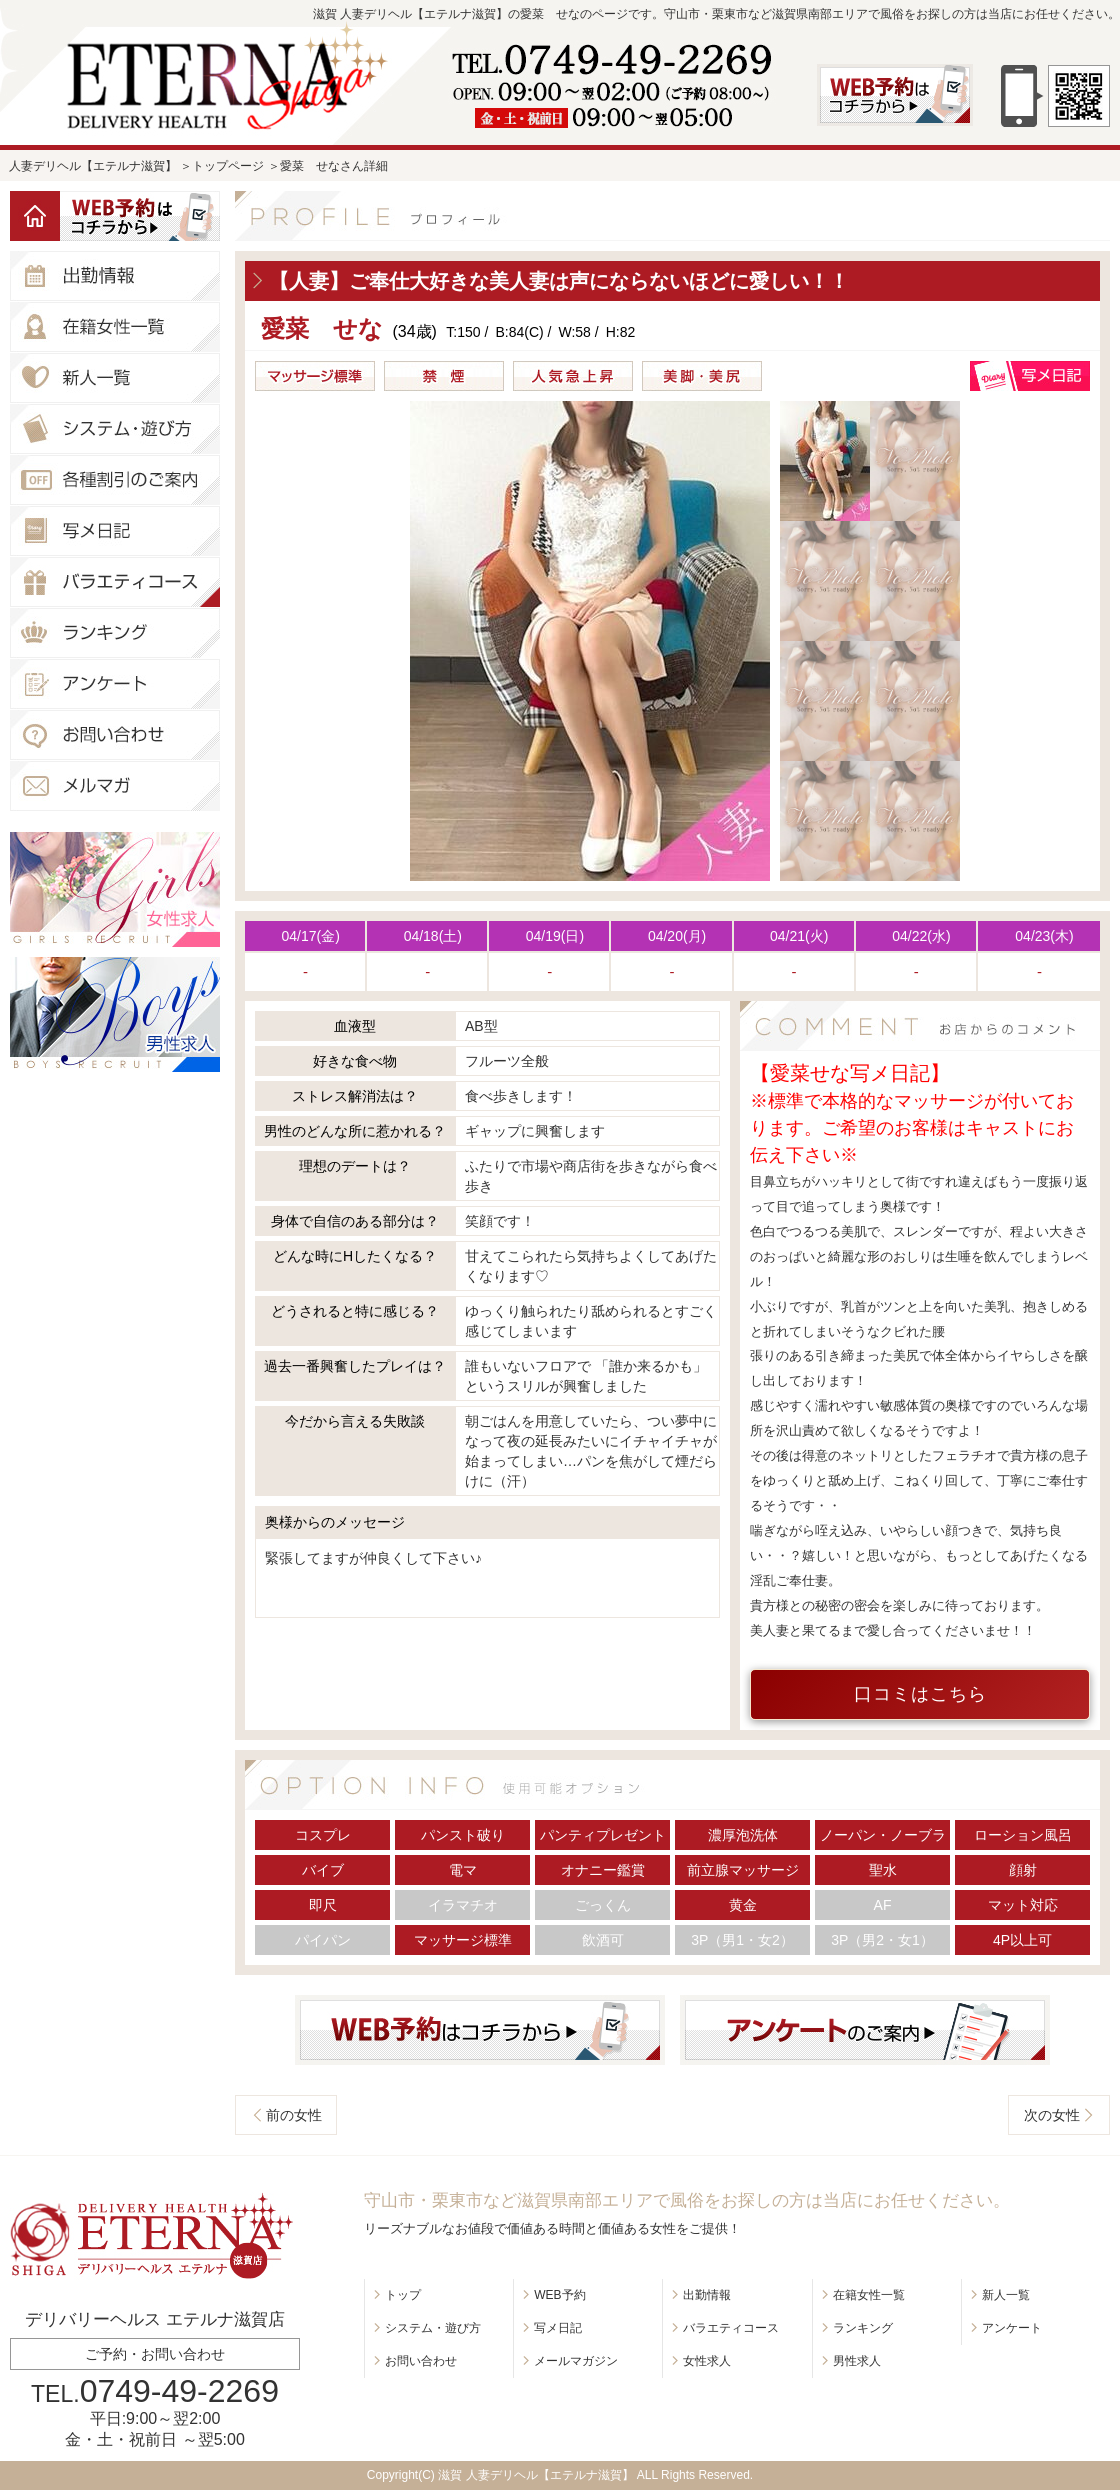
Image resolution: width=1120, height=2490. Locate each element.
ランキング (863, 2328)
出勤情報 (707, 2295)
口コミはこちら (920, 1694)
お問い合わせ (421, 2361)
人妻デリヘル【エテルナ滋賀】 (93, 166)
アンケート (1012, 2328)
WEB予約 (559, 2295)
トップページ (228, 166)
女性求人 (707, 2361)
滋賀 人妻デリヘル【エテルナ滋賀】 (535, 2475)
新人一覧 (1006, 2295)
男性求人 (857, 2361)
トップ (403, 2295)
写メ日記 (558, 2328)
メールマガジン (576, 2361)
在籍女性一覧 (869, 2295)
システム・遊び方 (433, 2328)
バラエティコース (731, 2328)
